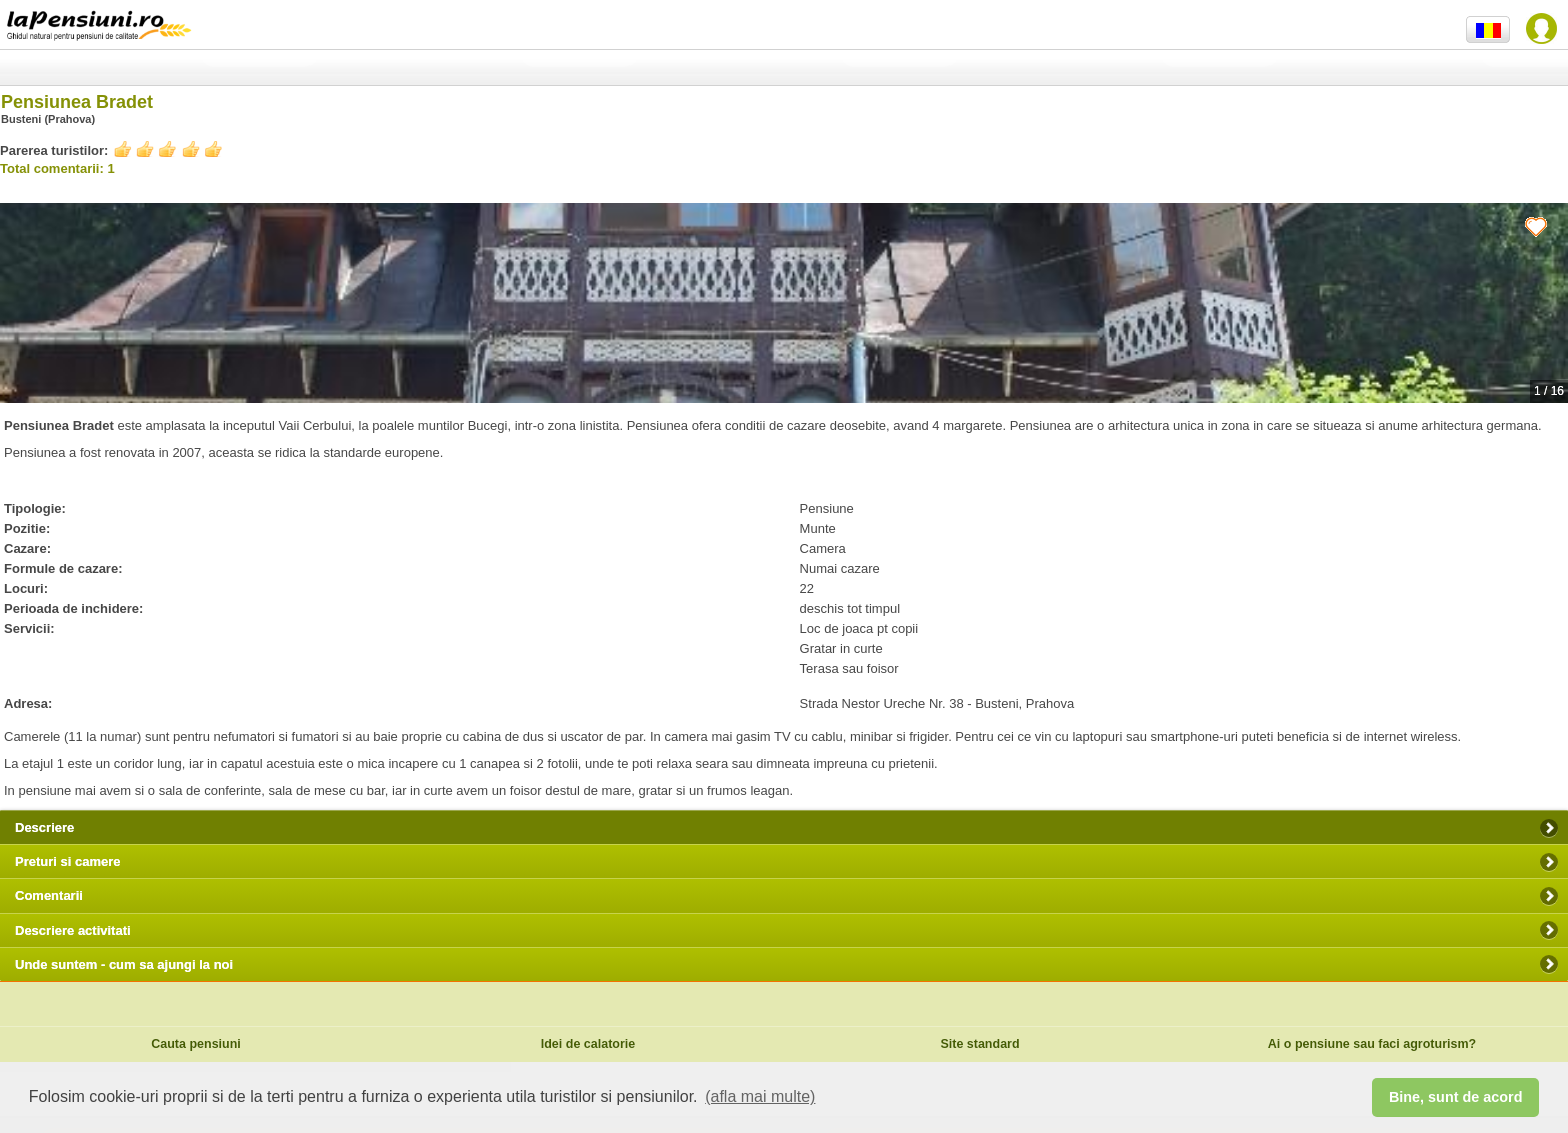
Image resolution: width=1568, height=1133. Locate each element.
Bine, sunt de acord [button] (1456, 1097)
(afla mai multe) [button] (760, 1096)
